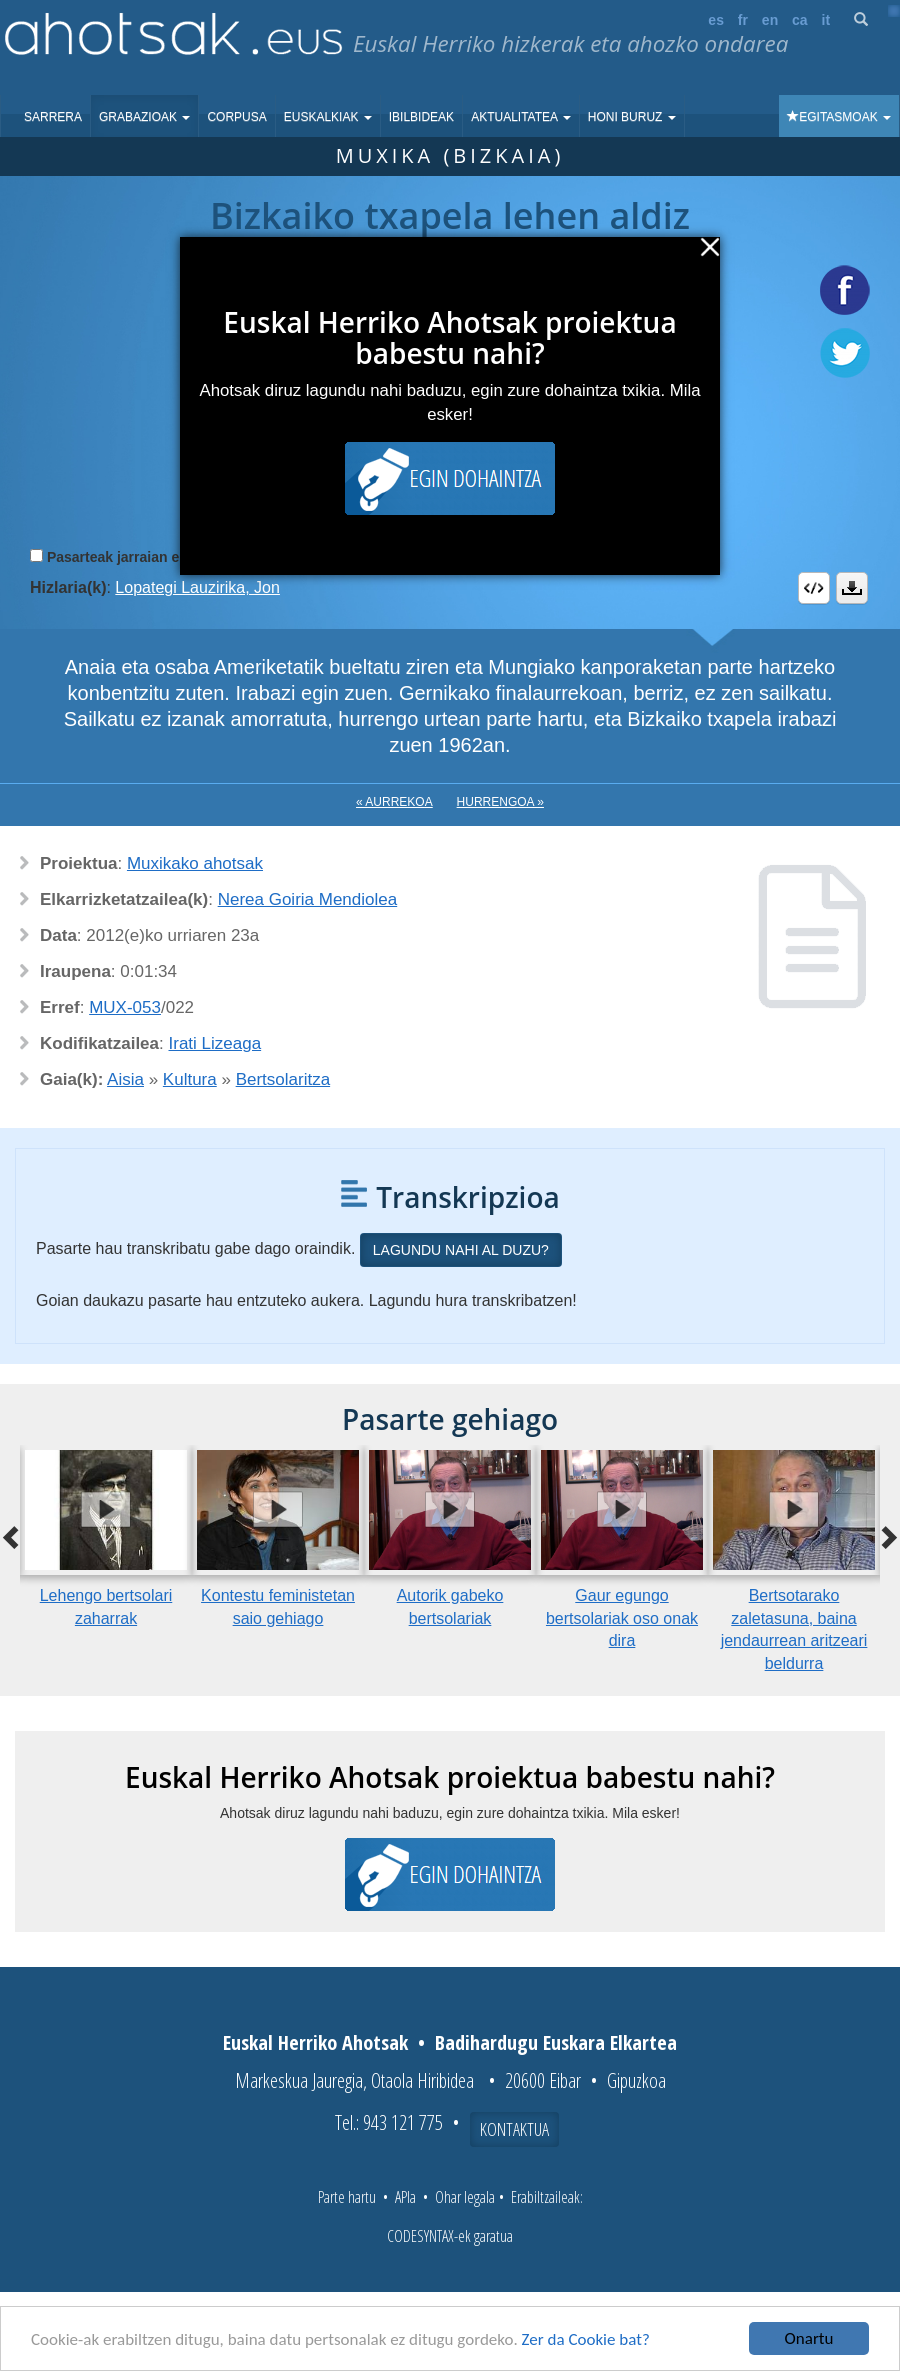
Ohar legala (465, 2197)
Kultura (190, 1079)
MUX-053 (125, 1007)
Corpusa (236, 117)
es (716, 20)
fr (743, 20)
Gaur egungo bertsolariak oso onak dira (622, 1618)
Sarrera (53, 117)
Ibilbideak (421, 117)
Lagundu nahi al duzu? (461, 1250)
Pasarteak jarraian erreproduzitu (154, 557)
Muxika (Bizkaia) (450, 155)
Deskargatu (852, 588)
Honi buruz (632, 117)
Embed (814, 588)
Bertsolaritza (283, 1079)
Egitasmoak (839, 117)
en (770, 20)
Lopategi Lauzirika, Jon (197, 587)
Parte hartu (347, 2197)
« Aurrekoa (394, 802)
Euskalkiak (328, 117)
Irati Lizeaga (215, 1043)
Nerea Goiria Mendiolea (308, 899)
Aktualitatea (521, 117)
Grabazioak (144, 117)
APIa (405, 2197)
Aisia (125, 1079)
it (826, 20)
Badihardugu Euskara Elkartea (556, 2042)
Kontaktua (514, 2129)
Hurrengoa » (500, 802)
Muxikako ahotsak (195, 863)
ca (800, 20)
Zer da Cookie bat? (586, 2339)
